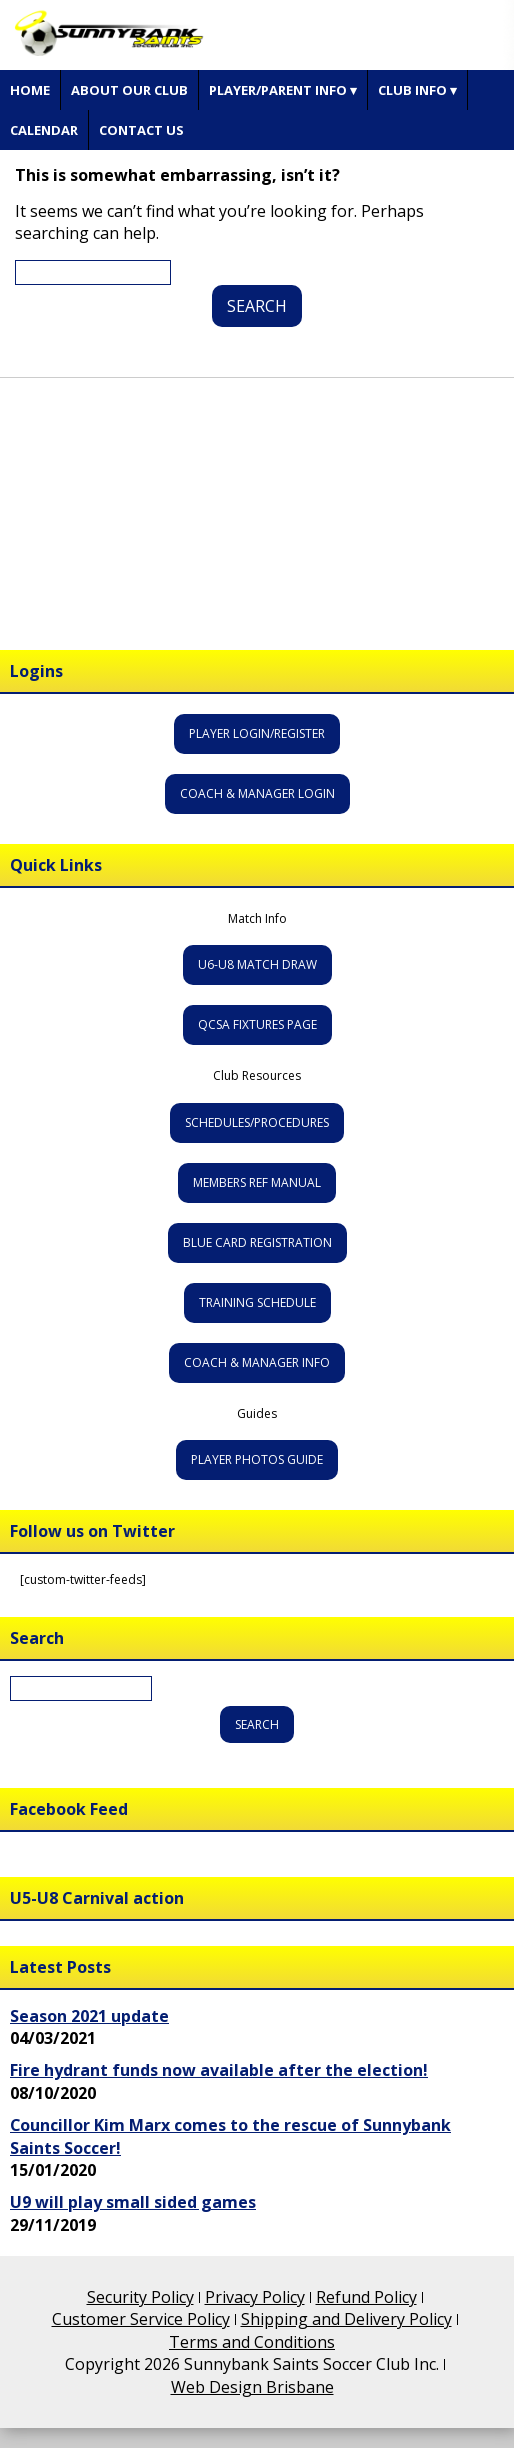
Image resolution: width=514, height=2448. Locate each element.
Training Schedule (257, 1302)
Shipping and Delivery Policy (346, 2319)
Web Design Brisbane (252, 2387)
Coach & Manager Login (257, 793)
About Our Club (129, 90)
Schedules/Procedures (257, 1122)
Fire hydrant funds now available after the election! (219, 2070)
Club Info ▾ (417, 90)
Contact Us (141, 130)
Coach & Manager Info (257, 1362)
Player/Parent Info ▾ (283, 90)
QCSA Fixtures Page (257, 1024)
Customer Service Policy (141, 2319)
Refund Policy (366, 2297)
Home (30, 90)
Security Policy (140, 2297)
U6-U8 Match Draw (257, 964)
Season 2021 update (89, 2016)
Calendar (44, 130)
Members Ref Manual (257, 1182)
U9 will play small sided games (133, 2202)
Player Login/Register (257, 733)
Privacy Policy (255, 2297)
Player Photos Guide (257, 1459)
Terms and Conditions (252, 2342)
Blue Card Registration (257, 1242)
